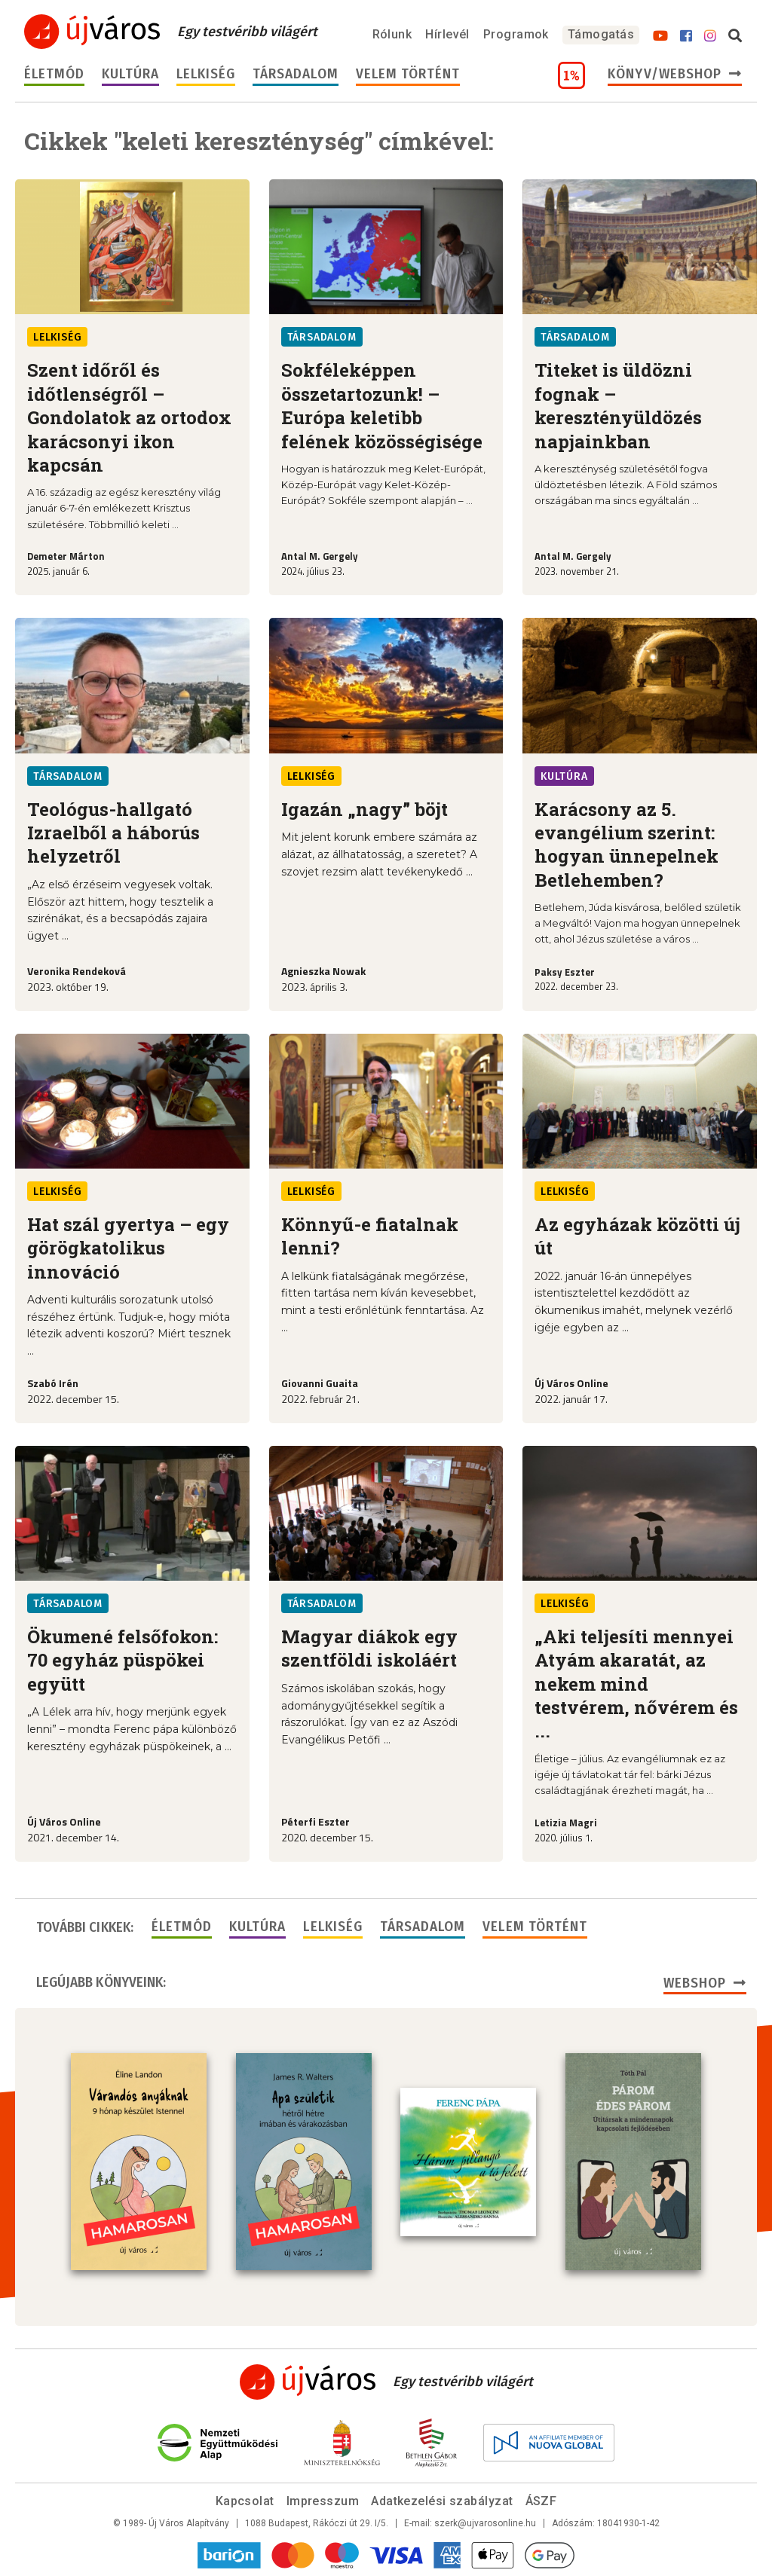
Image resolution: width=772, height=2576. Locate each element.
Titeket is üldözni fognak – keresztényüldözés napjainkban (618, 405)
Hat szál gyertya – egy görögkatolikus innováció (128, 1248)
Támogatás (601, 34)
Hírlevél (447, 34)
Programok (516, 34)
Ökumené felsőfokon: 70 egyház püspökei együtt (122, 1660)
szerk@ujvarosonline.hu (485, 2523)
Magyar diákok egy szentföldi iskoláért (369, 1648)
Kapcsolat (245, 2501)
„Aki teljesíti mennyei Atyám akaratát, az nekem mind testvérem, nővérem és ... (636, 1683)
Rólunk (392, 34)
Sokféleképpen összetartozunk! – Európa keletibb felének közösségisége (381, 405)
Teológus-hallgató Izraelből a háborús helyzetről (113, 833)
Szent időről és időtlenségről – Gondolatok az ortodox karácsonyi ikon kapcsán (129, 417)
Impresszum (323, 2501)
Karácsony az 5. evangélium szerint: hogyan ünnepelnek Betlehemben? (626, 844)
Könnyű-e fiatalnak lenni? (369, 1236)
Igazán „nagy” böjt (364, 809)
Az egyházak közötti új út (637, 1236)
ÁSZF (541, 2501)
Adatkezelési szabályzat (442, 2501)
